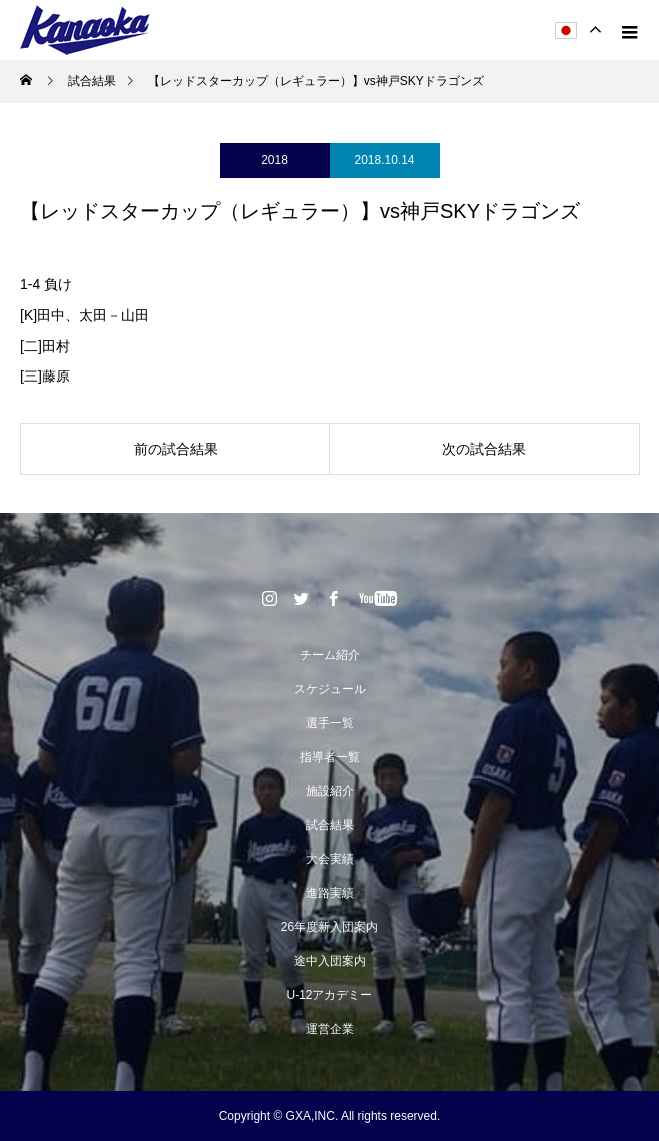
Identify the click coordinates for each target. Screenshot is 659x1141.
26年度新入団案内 (329, 927)
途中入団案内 (330, 961)
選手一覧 (330, 723)
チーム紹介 (330, 655)
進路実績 (330, 893)
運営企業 (330, 1029)
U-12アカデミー (329, 995)
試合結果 (330, 825)
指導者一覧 (330, 757)
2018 (274, 160)
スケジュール (330, 689)
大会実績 (330, 859)
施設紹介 (330, 791)
